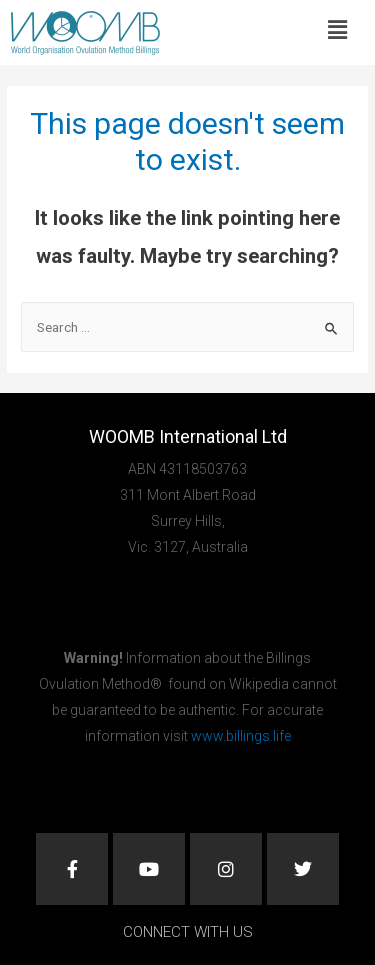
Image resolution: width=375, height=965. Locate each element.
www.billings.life (241, 736)
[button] (337, 30)
